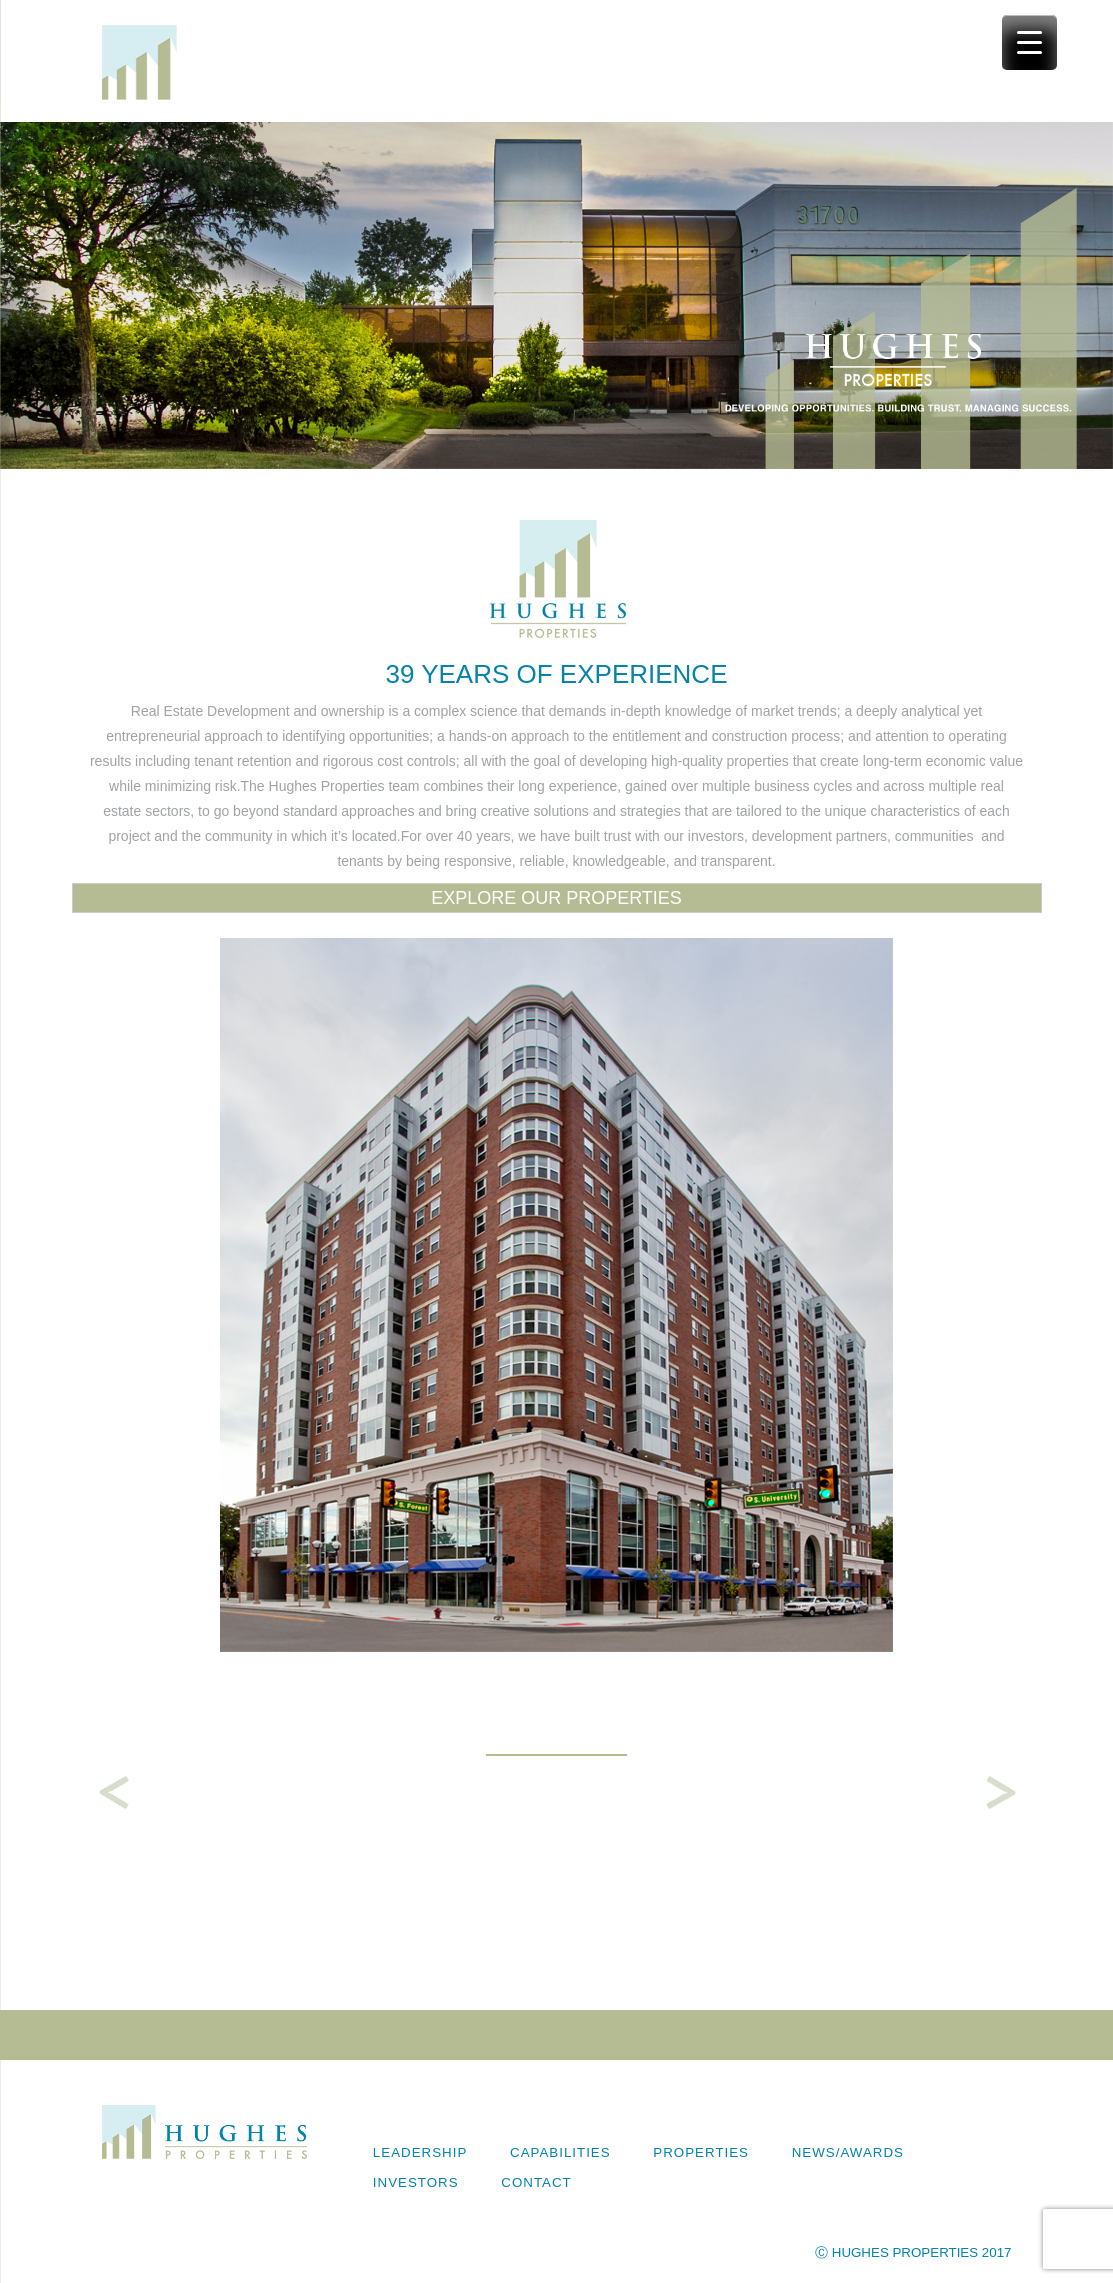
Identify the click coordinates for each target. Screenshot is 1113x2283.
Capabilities (560, 2152)
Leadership (420, 2152)
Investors (416, 2182)
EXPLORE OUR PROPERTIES (556, 898)
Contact (536, 2182)
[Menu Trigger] (1029, 42)
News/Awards (848, 2152)
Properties (701, 2152)
